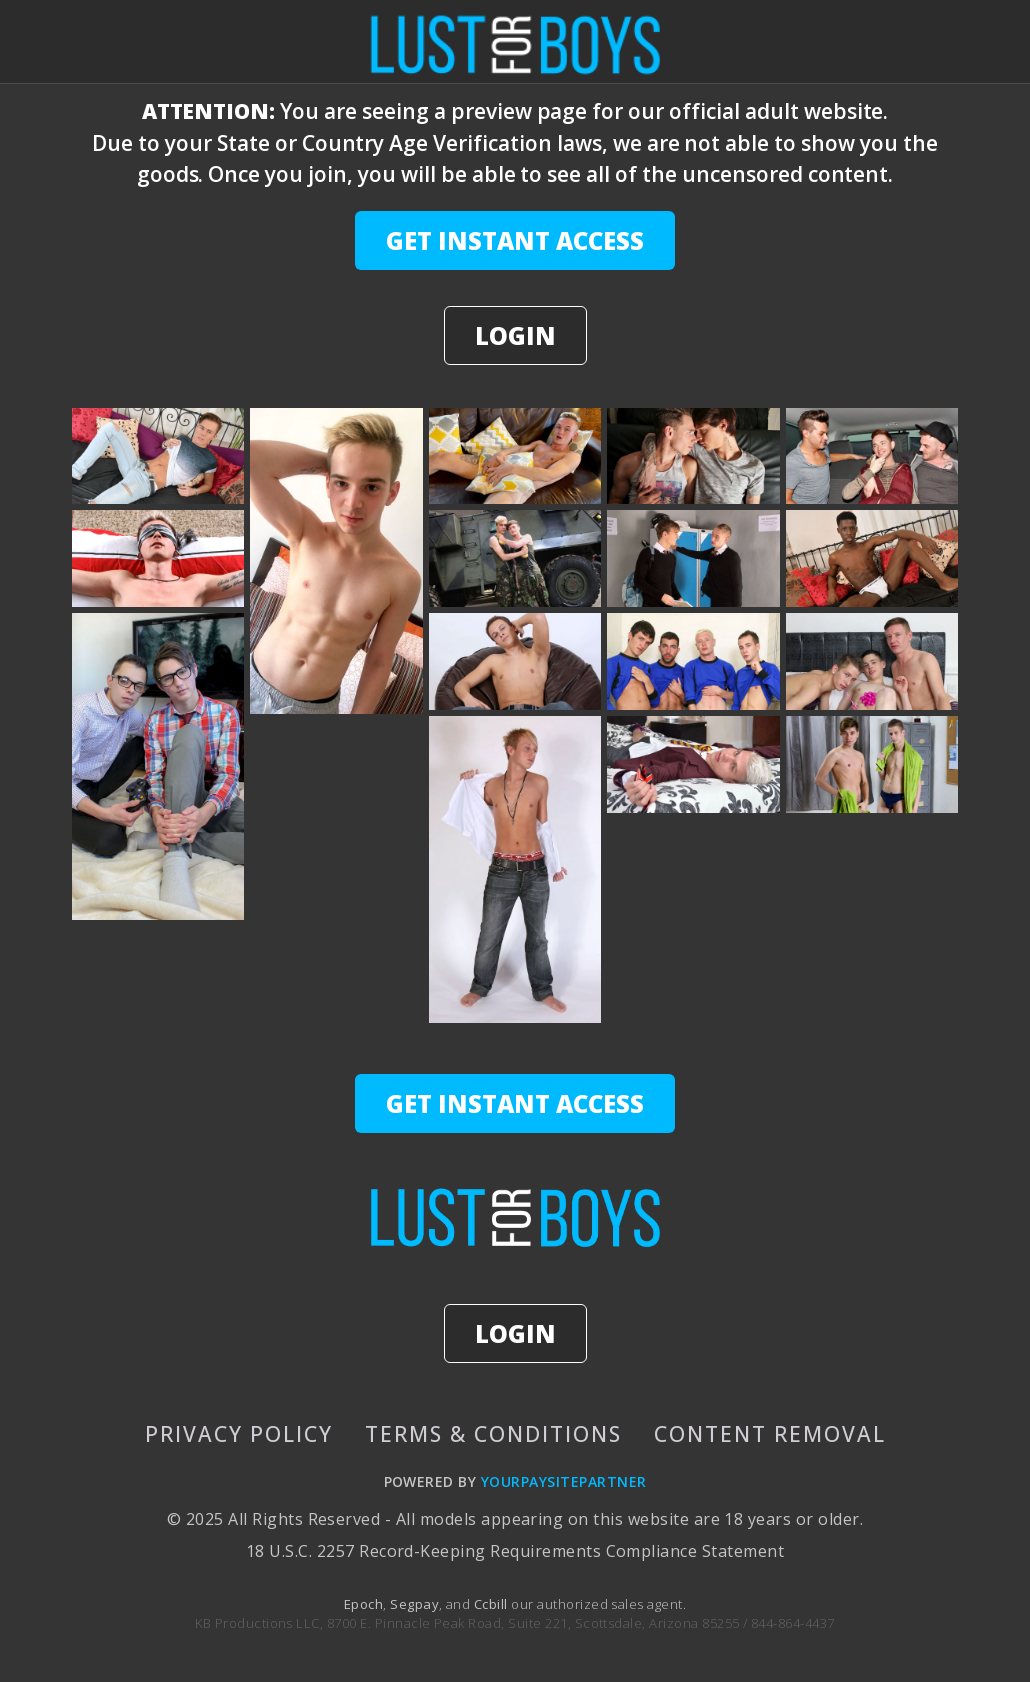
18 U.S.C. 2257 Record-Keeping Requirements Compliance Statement (515, 1551)
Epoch (363, 1604)
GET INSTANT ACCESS (515, 240)
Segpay (414, 1604)
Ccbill (491, 1604)
